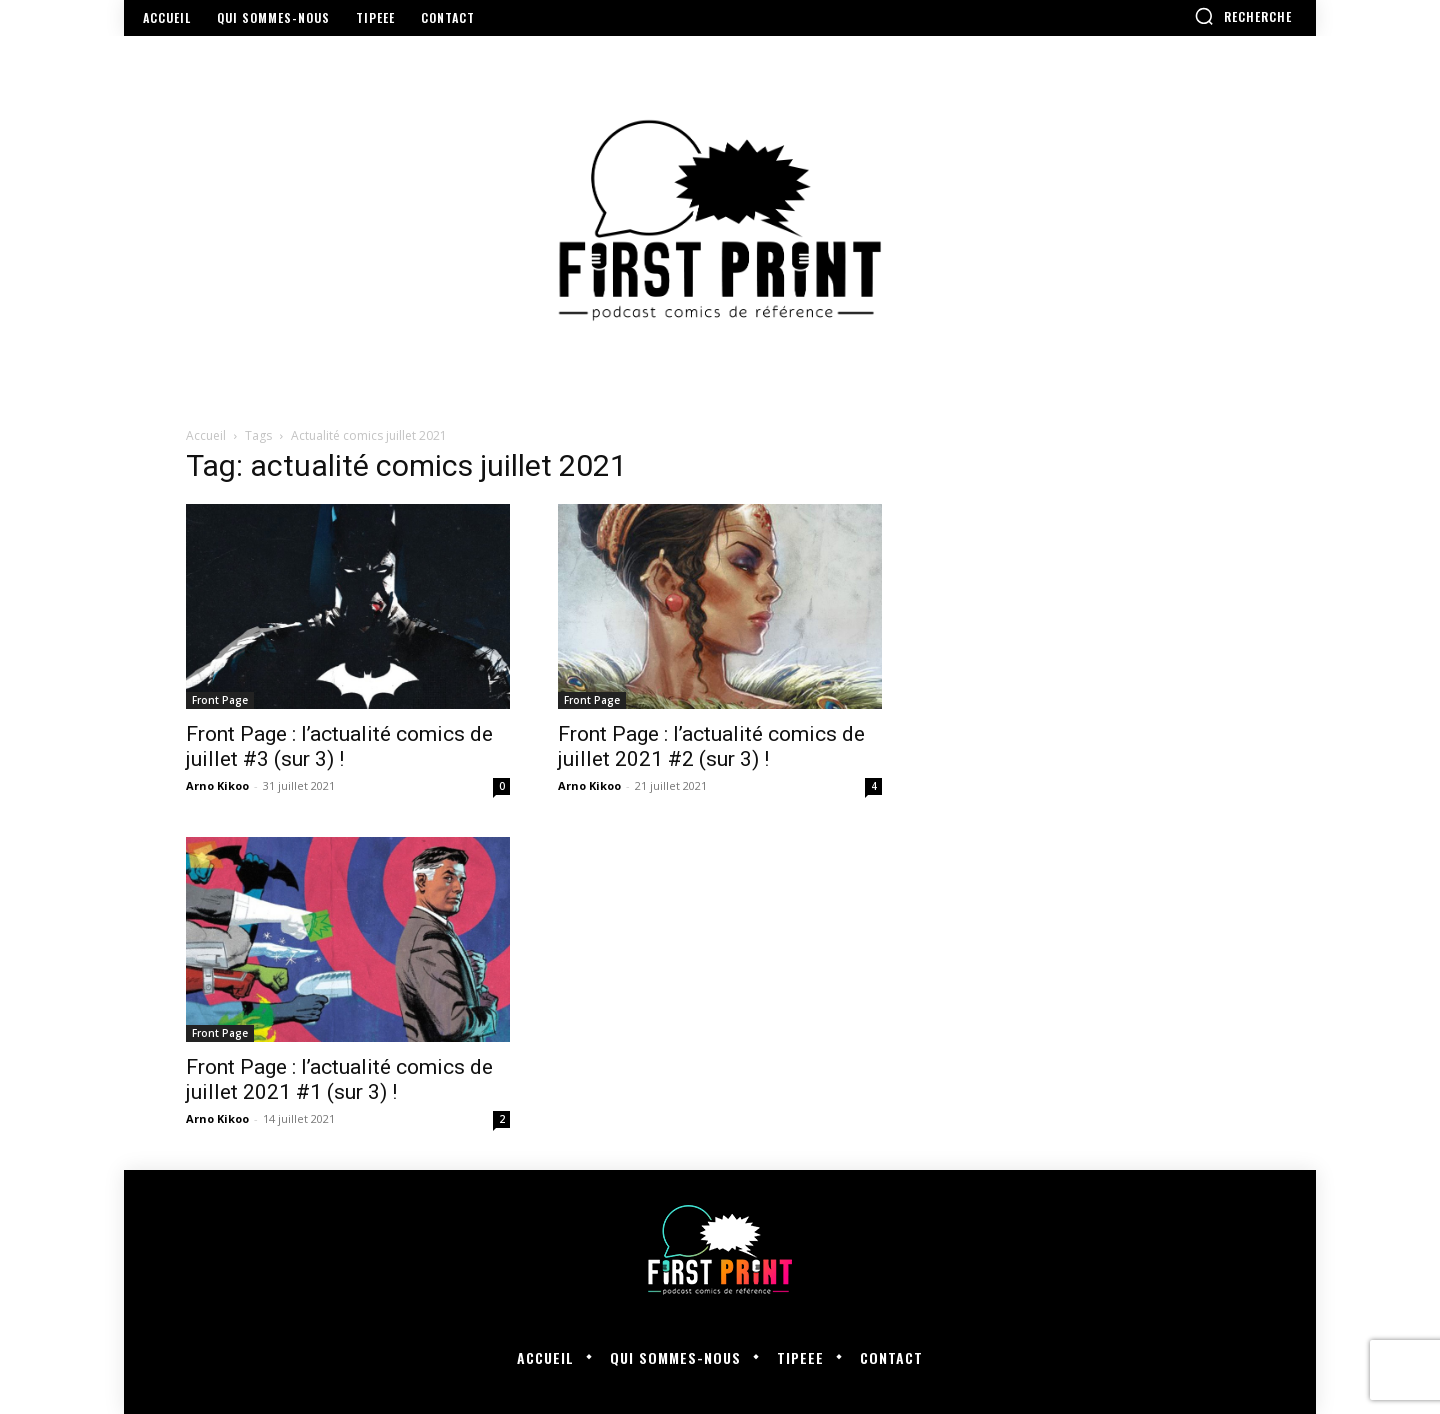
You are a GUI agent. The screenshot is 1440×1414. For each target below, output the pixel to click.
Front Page (220, 700)
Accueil (206, 435)
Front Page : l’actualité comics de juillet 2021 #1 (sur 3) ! (339, 1079)
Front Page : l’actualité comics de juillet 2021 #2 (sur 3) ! (711, 746)
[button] (1243, 16)
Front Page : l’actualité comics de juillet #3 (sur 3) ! (339, 746)
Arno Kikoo (217, 785)
